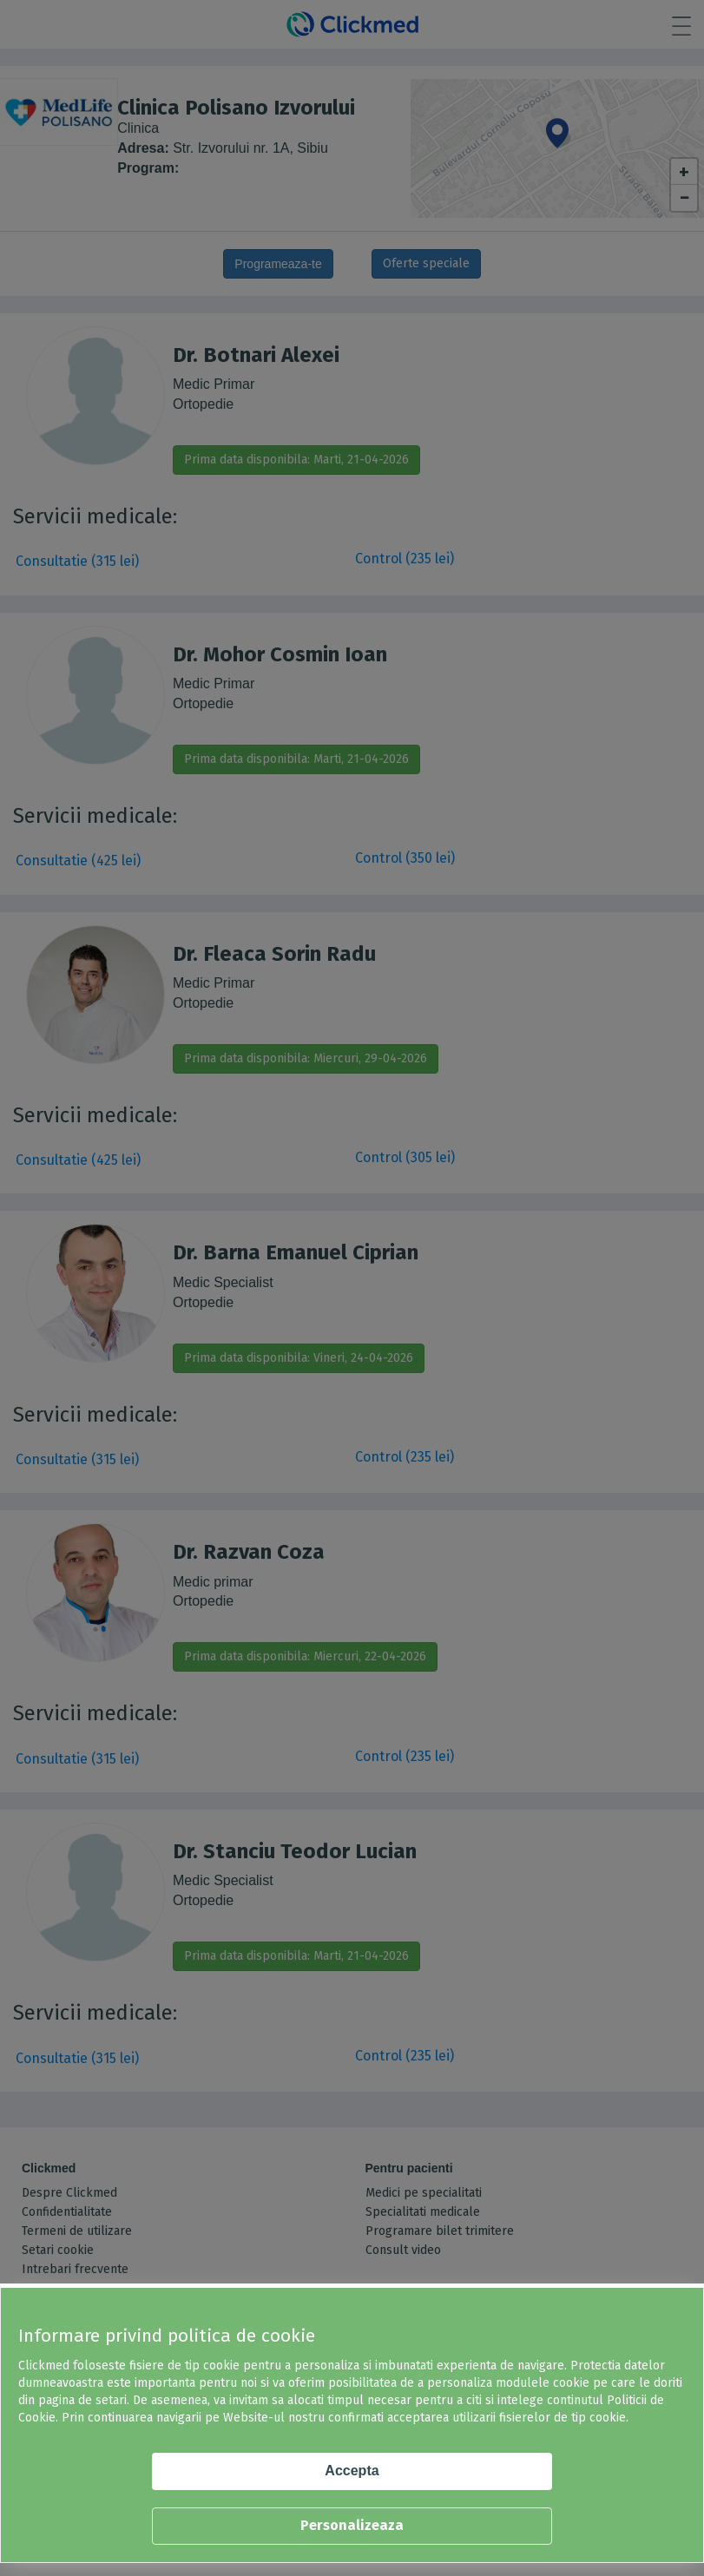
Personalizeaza (352, 2525)
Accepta (351, 2470)
